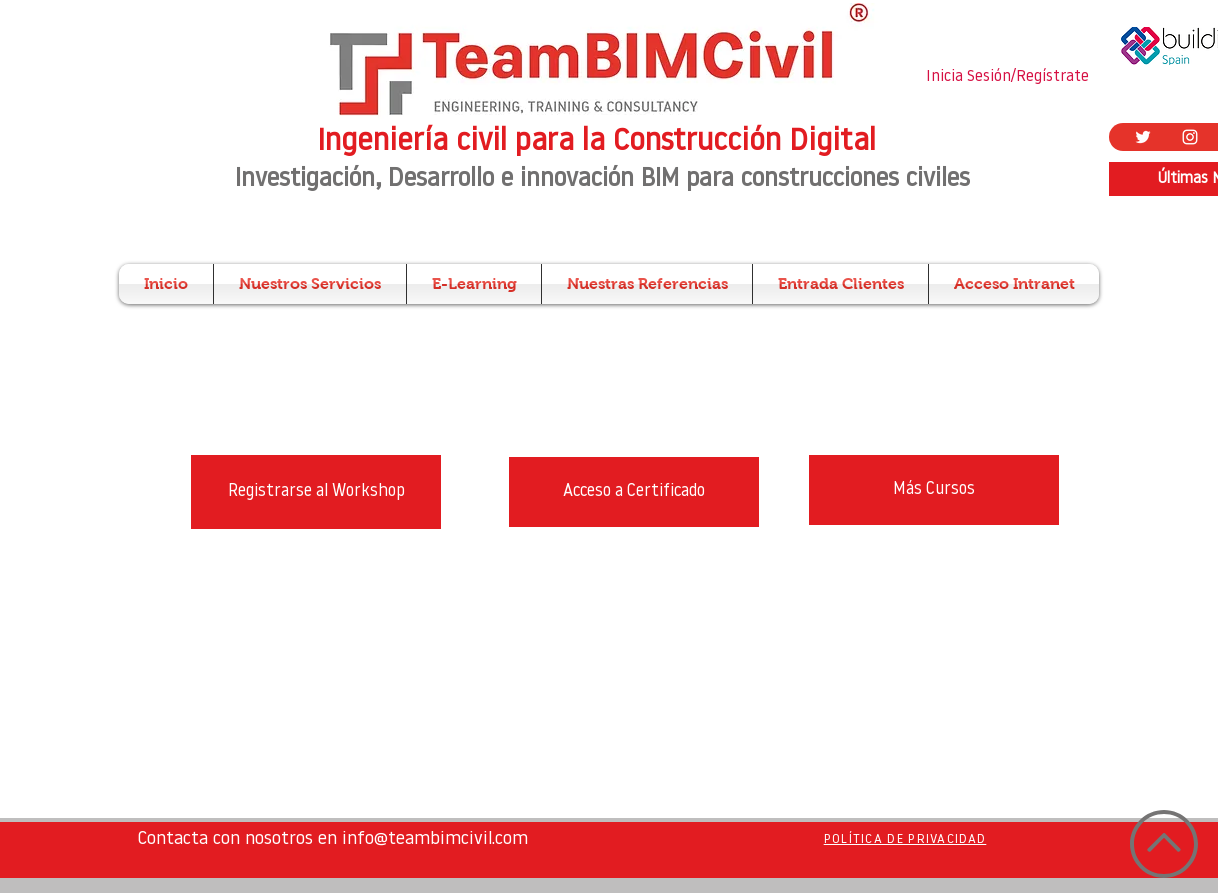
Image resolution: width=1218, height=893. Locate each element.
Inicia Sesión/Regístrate (1007, 77)
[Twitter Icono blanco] (1143, 137)
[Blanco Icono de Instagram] (1190, 137)
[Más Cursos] (934, 490)
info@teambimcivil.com (435, 839)
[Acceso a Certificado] (634, 492)
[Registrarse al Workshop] (316, 492)
